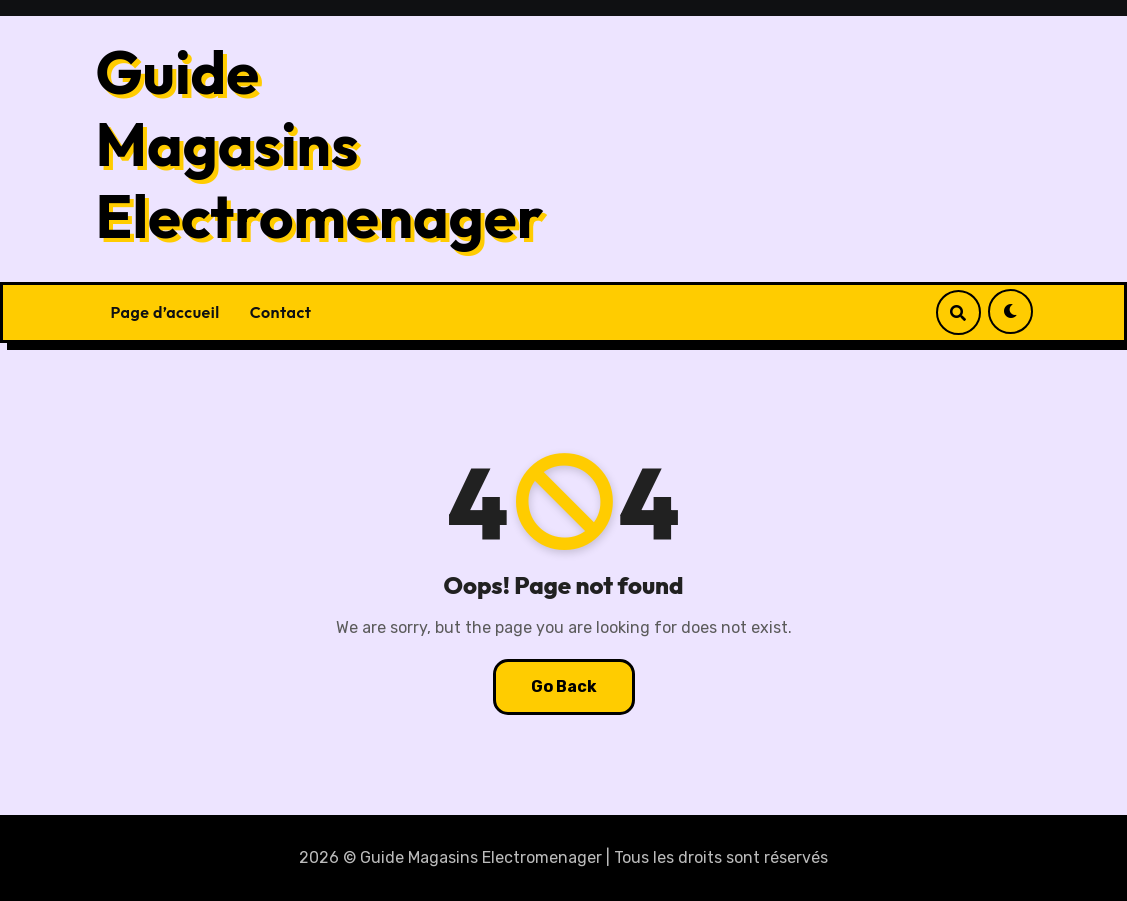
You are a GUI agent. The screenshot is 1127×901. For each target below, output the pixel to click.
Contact (281, 312)
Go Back (564, 686)
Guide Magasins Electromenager (320, 144)
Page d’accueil (165, 312)
